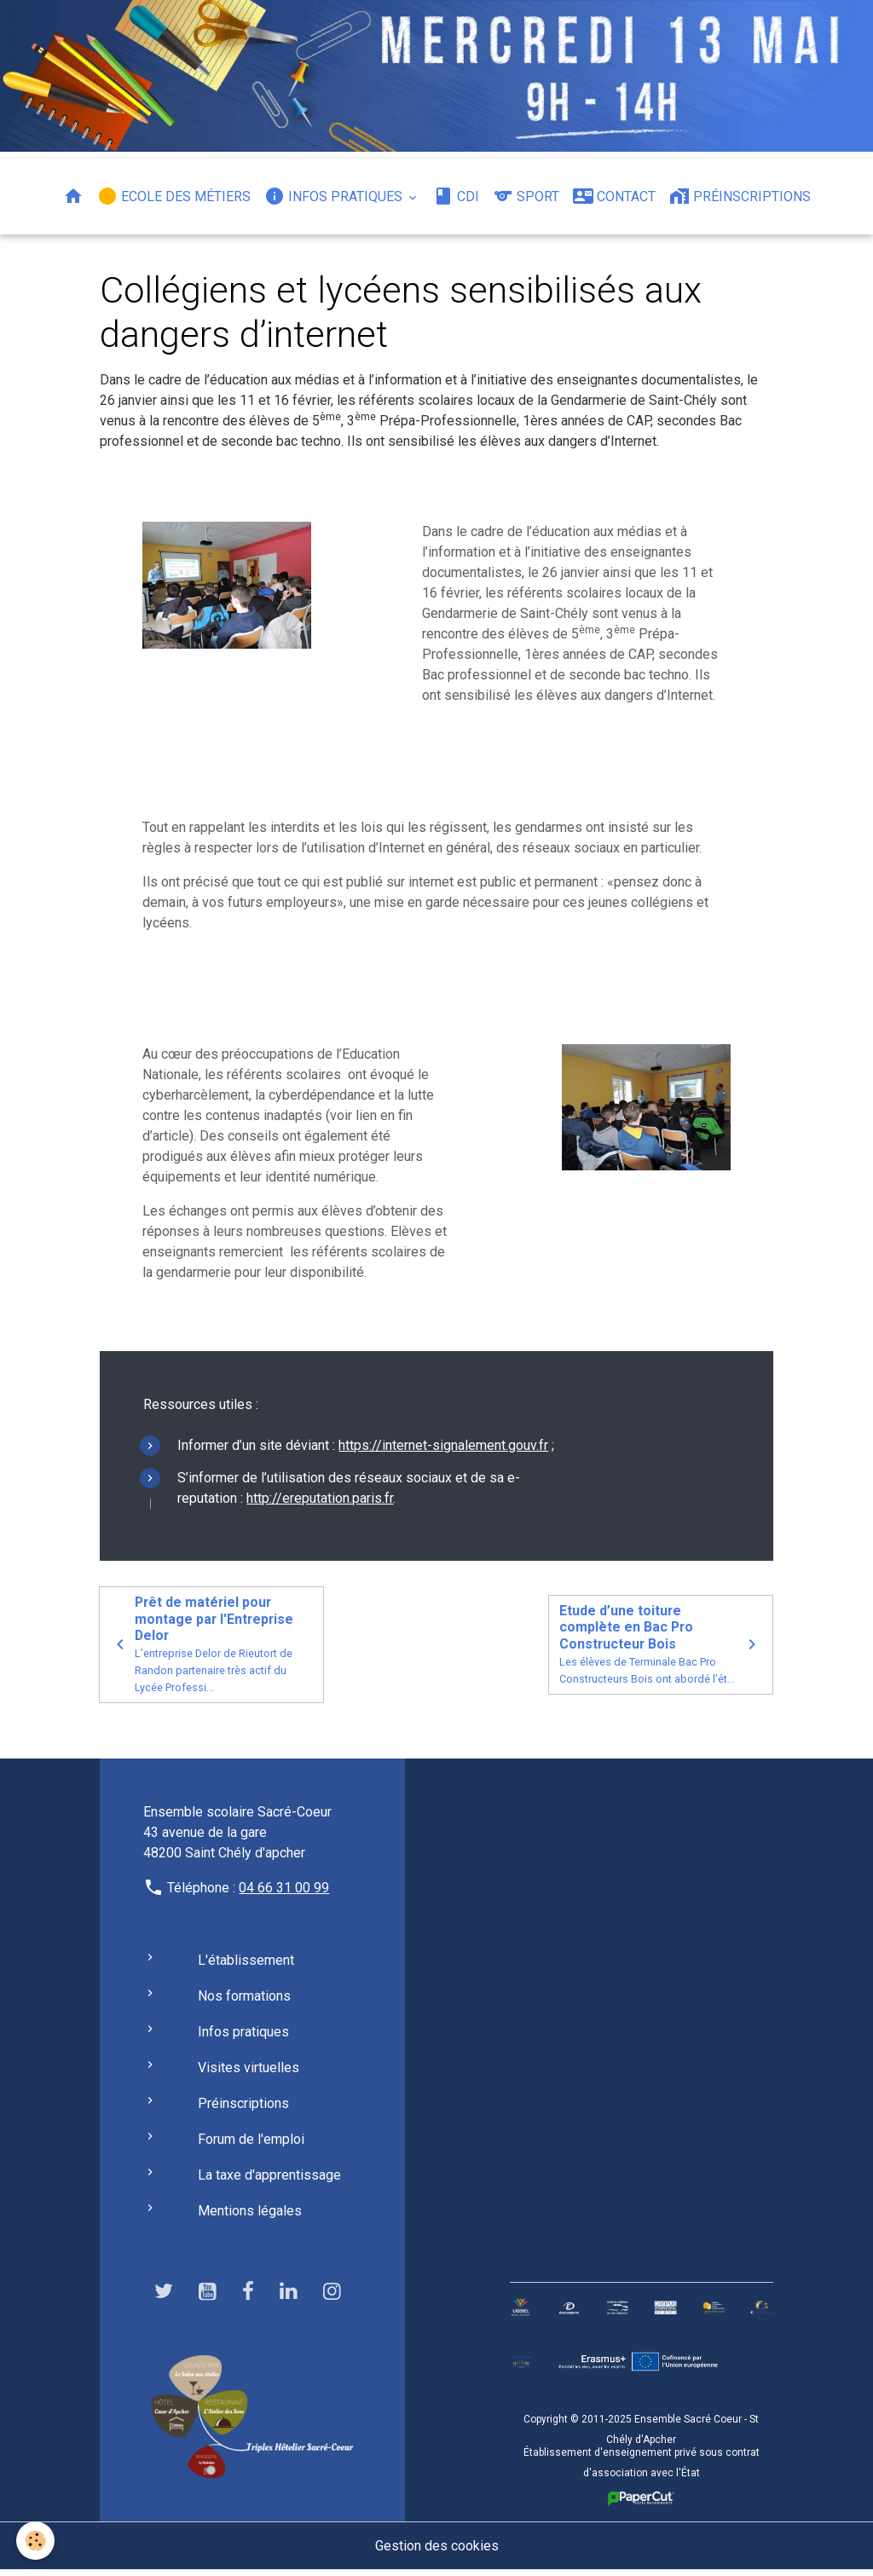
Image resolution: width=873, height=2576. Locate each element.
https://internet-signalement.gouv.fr (443, 1449)
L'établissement (246, 1965)
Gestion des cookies (437, 2552)
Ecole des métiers (174, 196)
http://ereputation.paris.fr (319, 1502)
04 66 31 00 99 (284, 1893)
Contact (614, 196)
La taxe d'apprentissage (269, 2180)
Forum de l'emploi (251, 2144)
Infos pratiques (335, 196)
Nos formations (244, 2001)
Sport (526, 196)
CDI (456, 196)
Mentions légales (250, 2216)
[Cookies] (36, 2540)
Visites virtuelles (248, 2073)
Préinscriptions (740, 196)
